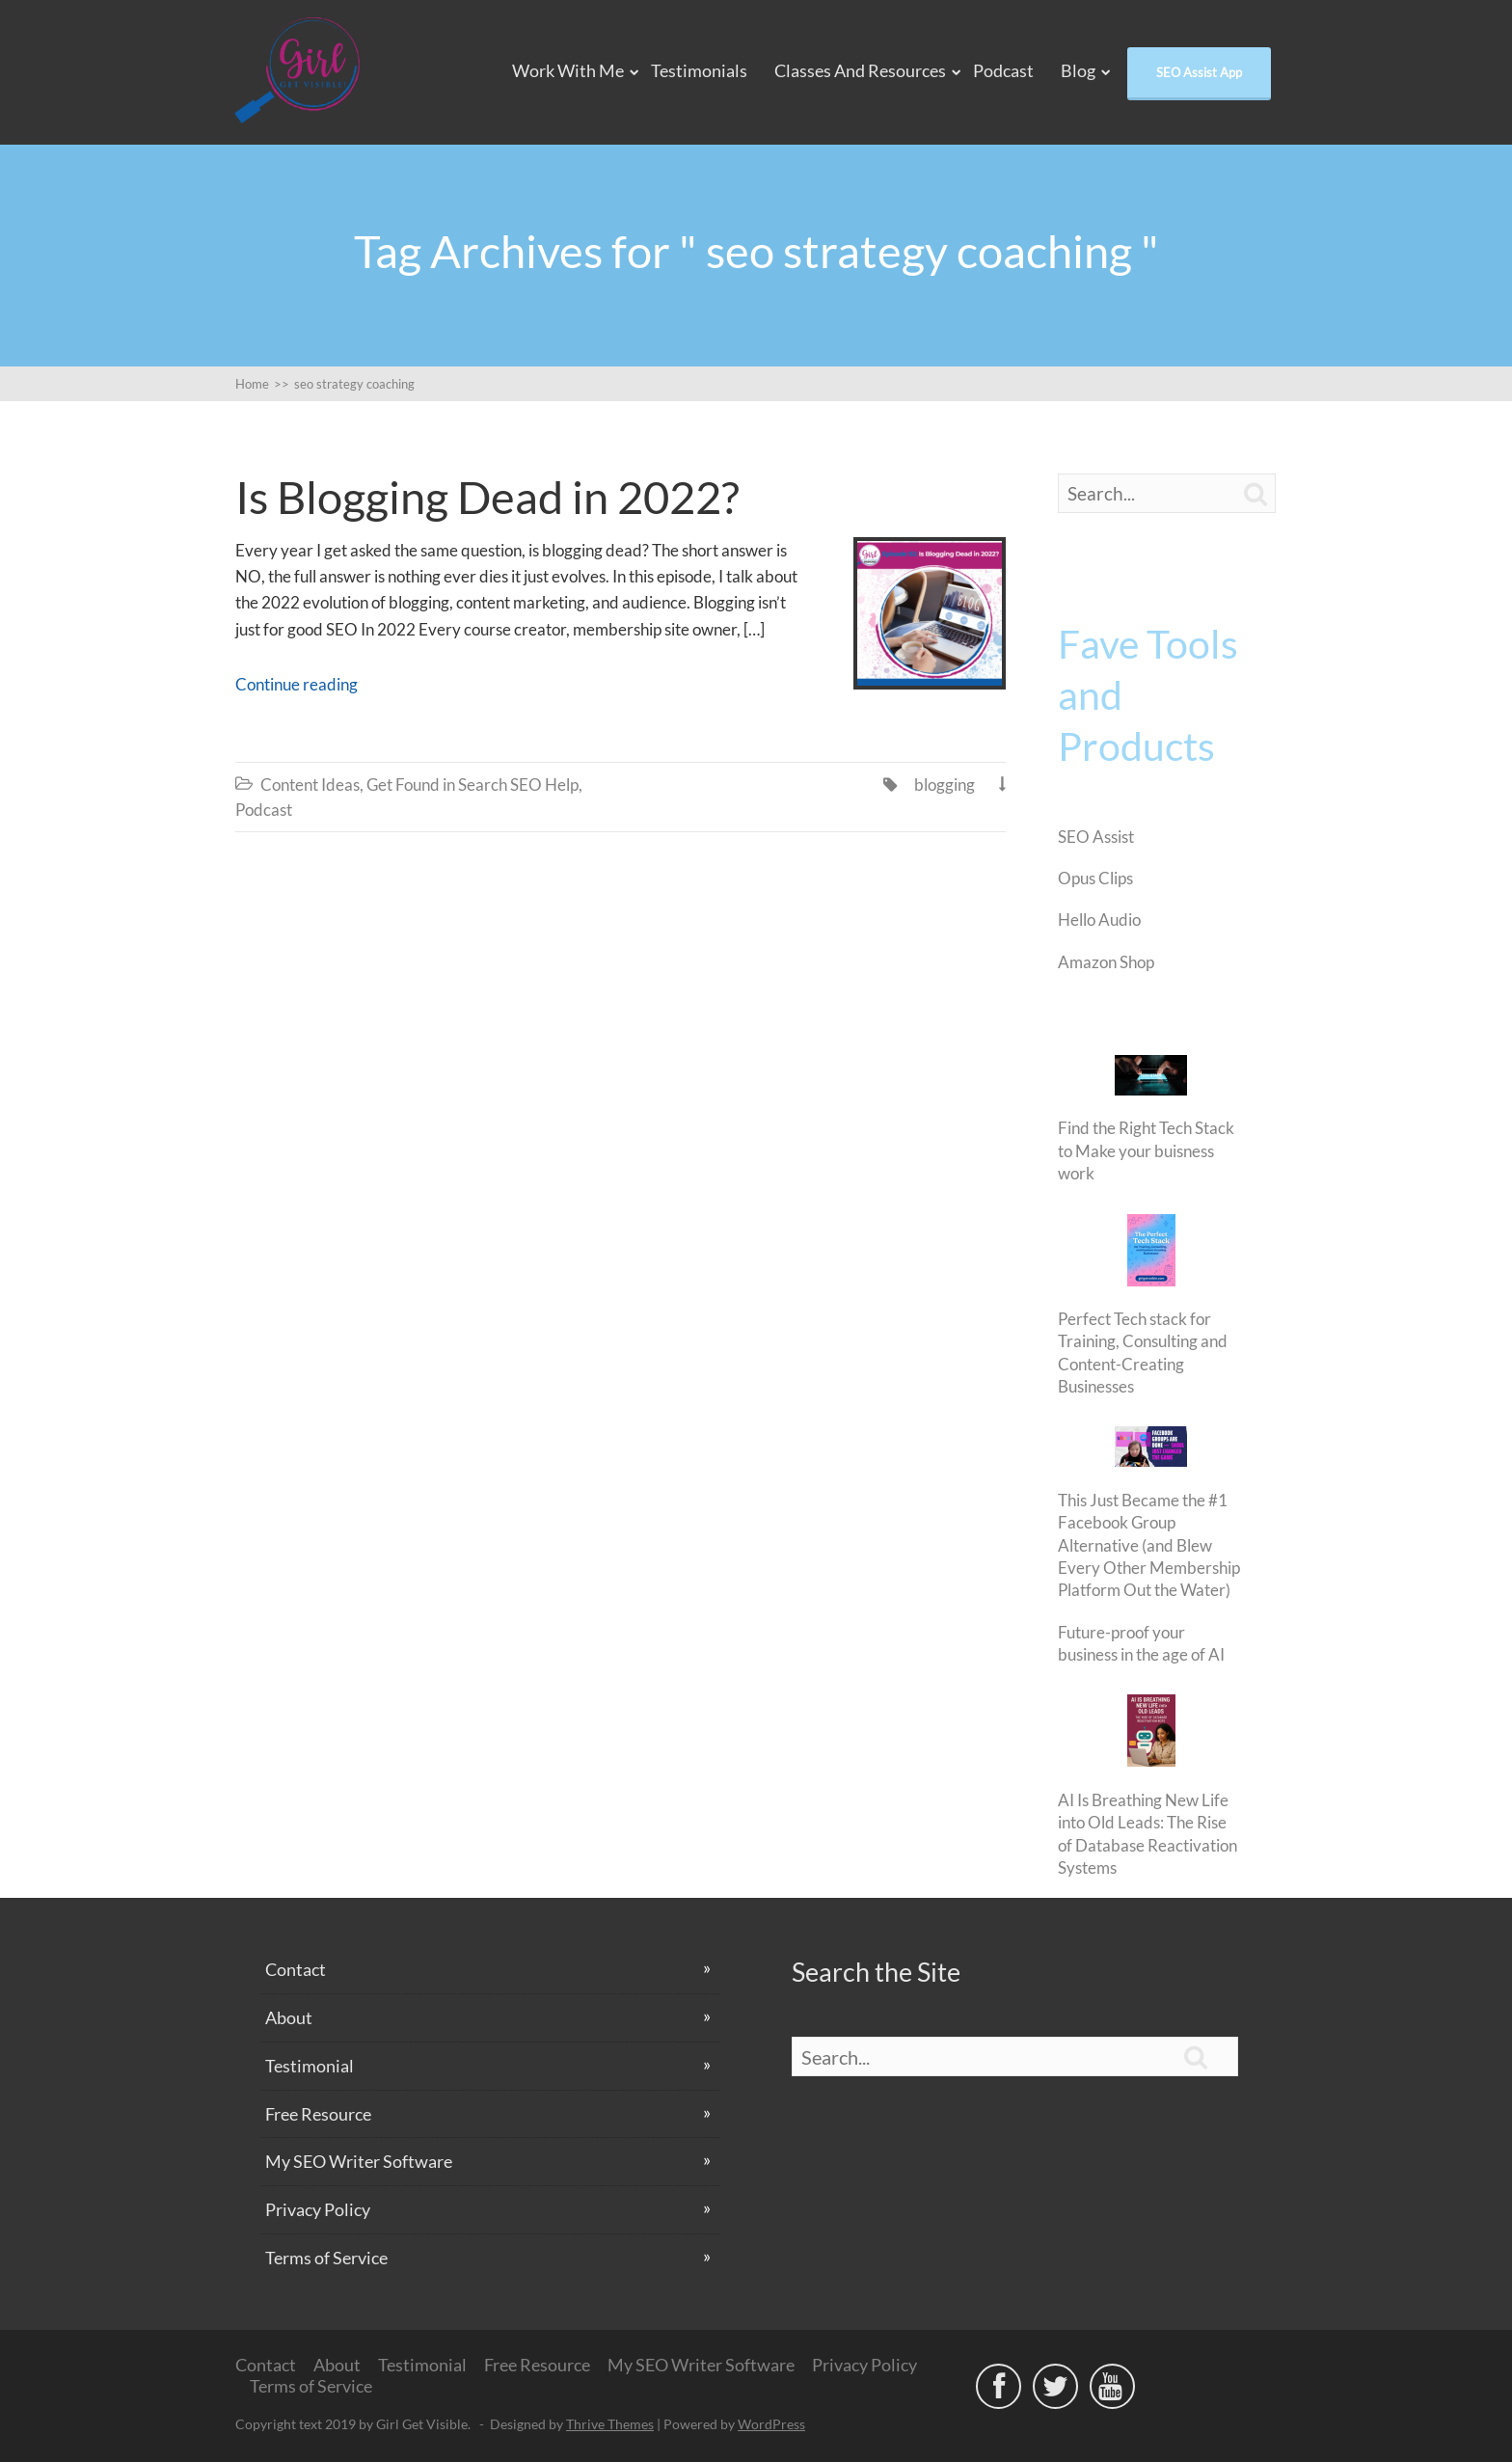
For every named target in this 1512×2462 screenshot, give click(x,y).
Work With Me (568, 70)
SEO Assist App (1199, 72)
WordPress (771, 2424)
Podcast (1003, 70)
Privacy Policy (317, 2209)
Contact (295, 1969)
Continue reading (296, 684)
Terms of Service (326, 2257)
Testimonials (699, 70)
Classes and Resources (860, 70)
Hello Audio (1099, 919)
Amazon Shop (1106, 962)
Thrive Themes (610, 2424)
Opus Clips (1095, 878)
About (288, 2017)
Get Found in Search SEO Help (472, 784)
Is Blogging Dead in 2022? (487, 497)
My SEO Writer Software (358, 2161)
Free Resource (318, 2113)
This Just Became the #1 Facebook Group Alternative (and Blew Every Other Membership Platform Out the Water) (1149, 1545)
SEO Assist (1096, 836)
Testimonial (309, 2065)
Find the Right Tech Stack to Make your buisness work (1146, 1150)
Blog (1078, 70)
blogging (944, 784)
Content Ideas (310, 784)
